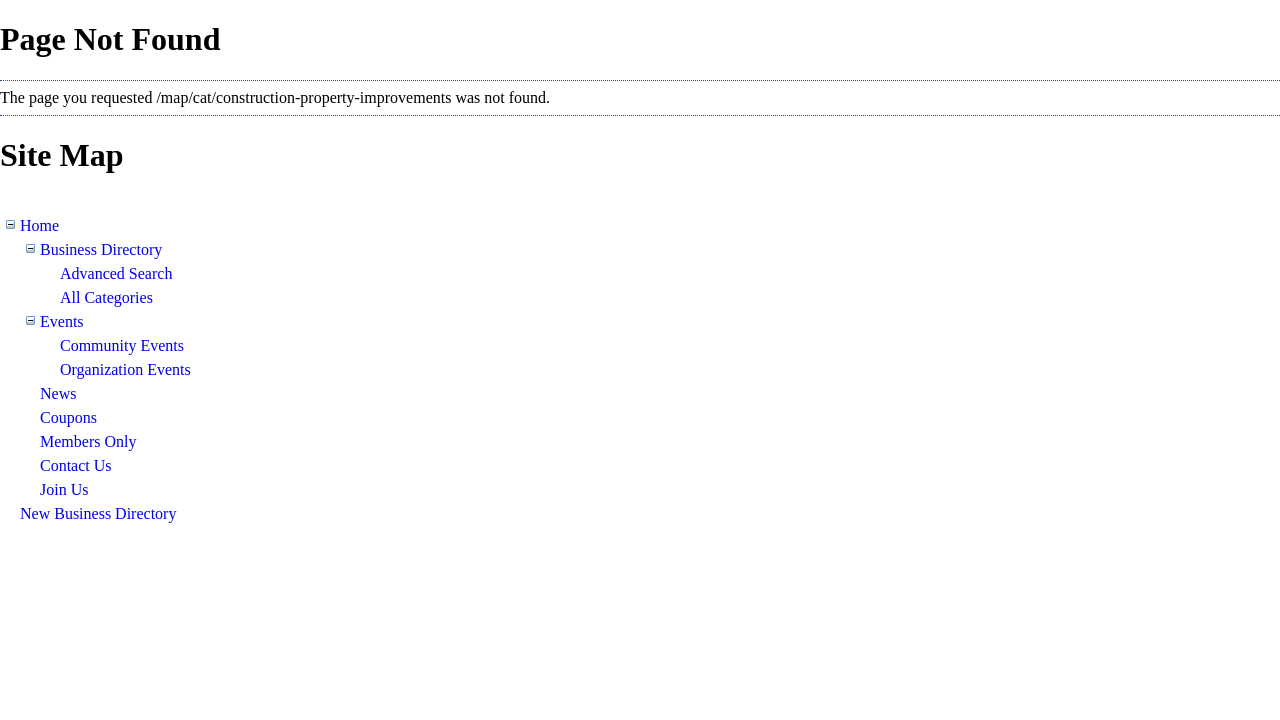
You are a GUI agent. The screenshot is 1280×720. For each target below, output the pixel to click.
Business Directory (101, 249)
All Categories (106, 297)
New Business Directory (98, 513)
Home (39, 225)
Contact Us (76, 465)
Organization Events (125, 369)
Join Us (64, 489)
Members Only (88, 441)
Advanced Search (116, 273)
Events (62, 321)
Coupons (68, 417)
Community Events (122, 345)
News (58, 393)
